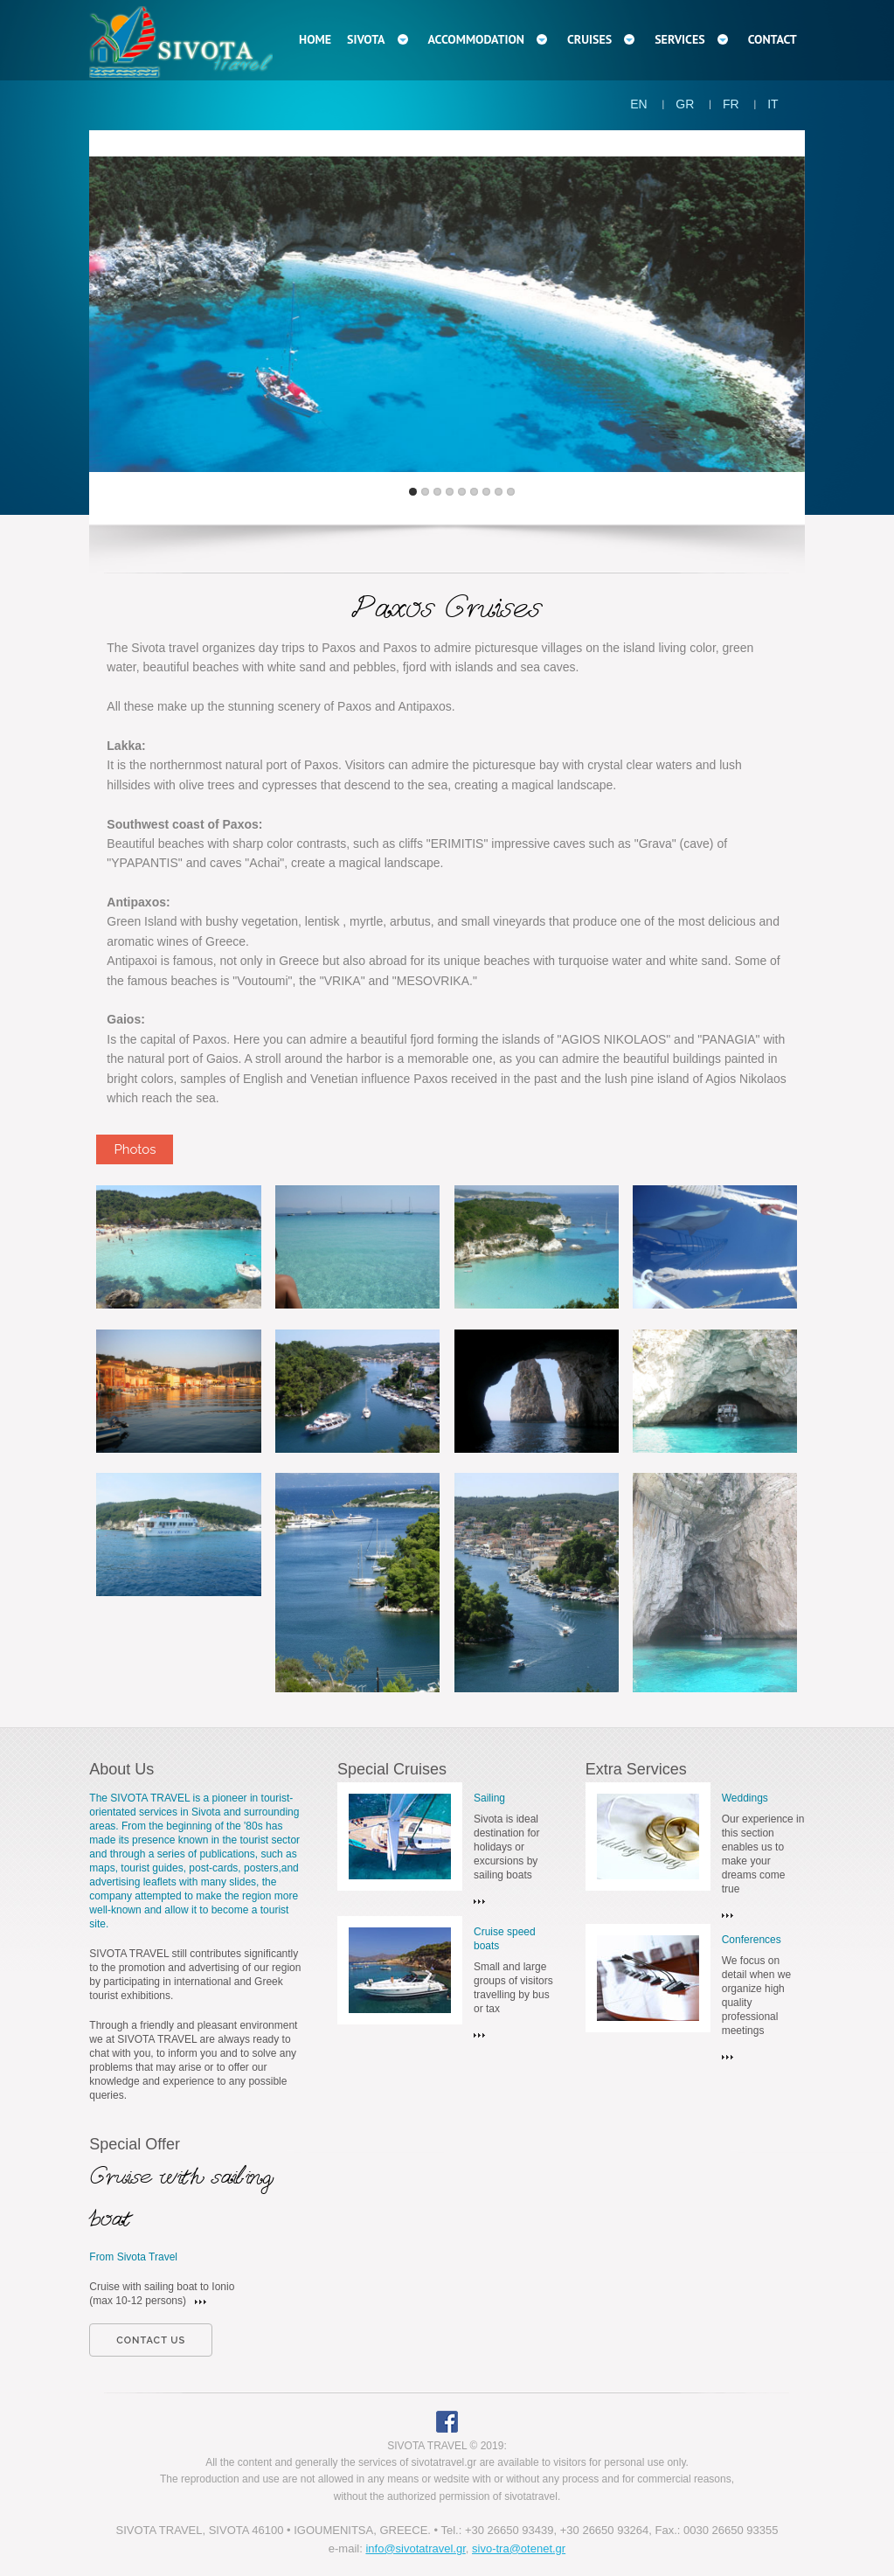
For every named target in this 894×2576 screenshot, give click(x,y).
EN (638, 104)
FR (731, 104)
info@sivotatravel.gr (415, 2548)
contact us (150, 2340)
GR (685, 104)
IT (772, 104)
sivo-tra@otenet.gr (518, 2548)
